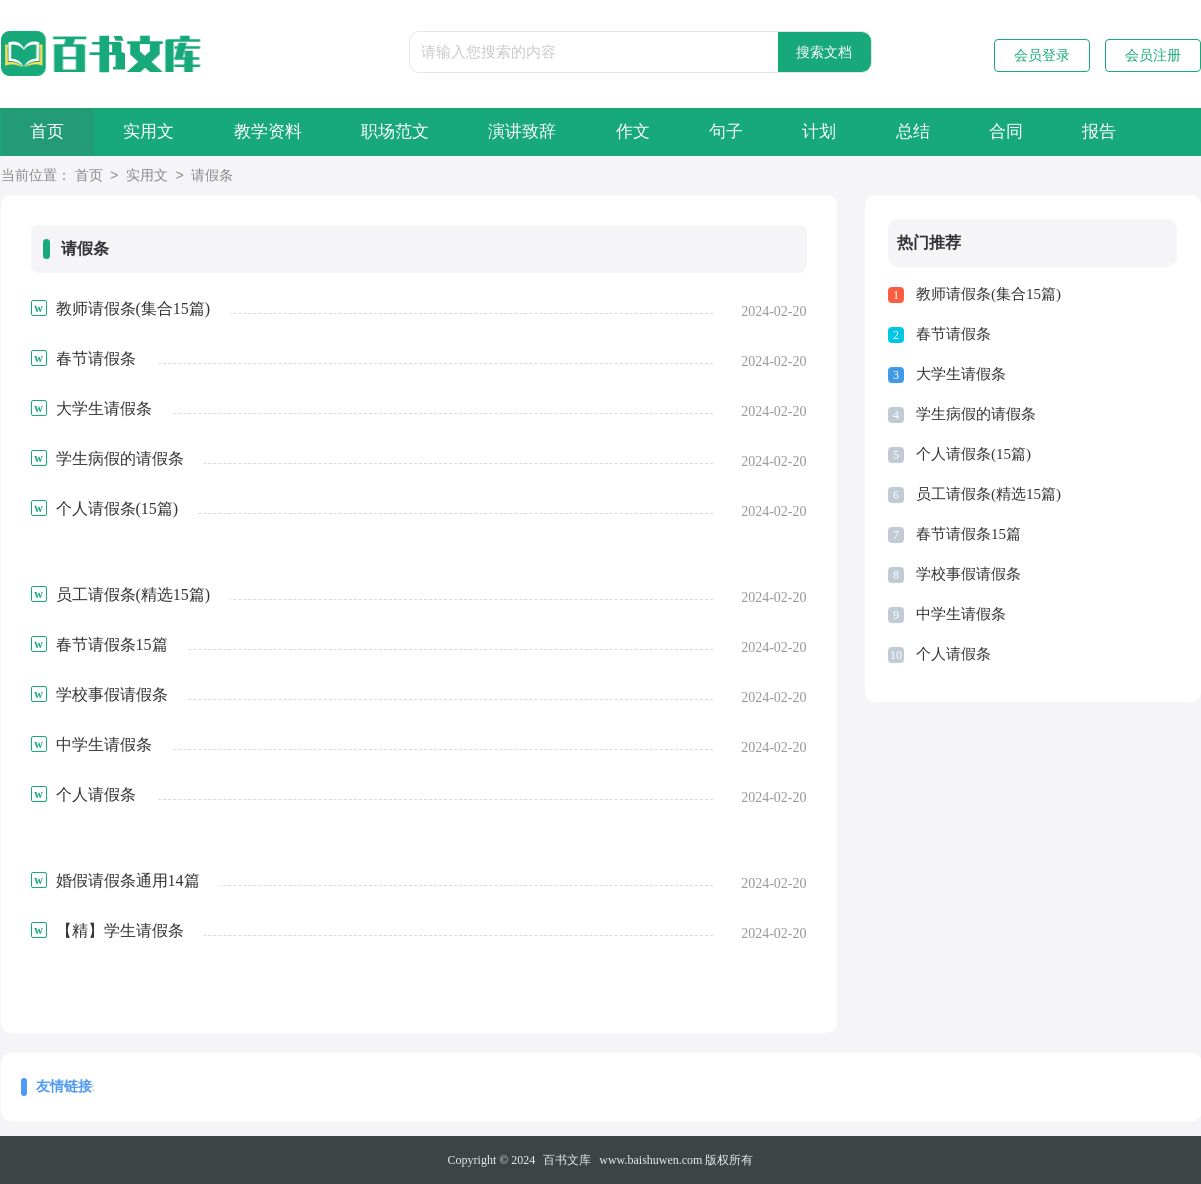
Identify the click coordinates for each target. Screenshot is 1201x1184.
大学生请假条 (961, 374)
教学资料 (275, 131)
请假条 (212, 176)
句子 (744, 131)
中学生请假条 (961, 614)
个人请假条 (953, 654)
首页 (49, 131)
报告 (1128, 131)
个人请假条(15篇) (973, 454)
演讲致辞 (535, 131)
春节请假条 (953, 334)
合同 (1032, 131)
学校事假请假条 (968, 574)
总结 (936, 131)
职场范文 (405, 131)
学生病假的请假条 (976, 414)
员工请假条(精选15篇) (988, 494)
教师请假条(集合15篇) (988, 294)
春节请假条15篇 (968, 534)
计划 (840, 131)
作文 (648, 131)
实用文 (153, 131)
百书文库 (567, 1160)
